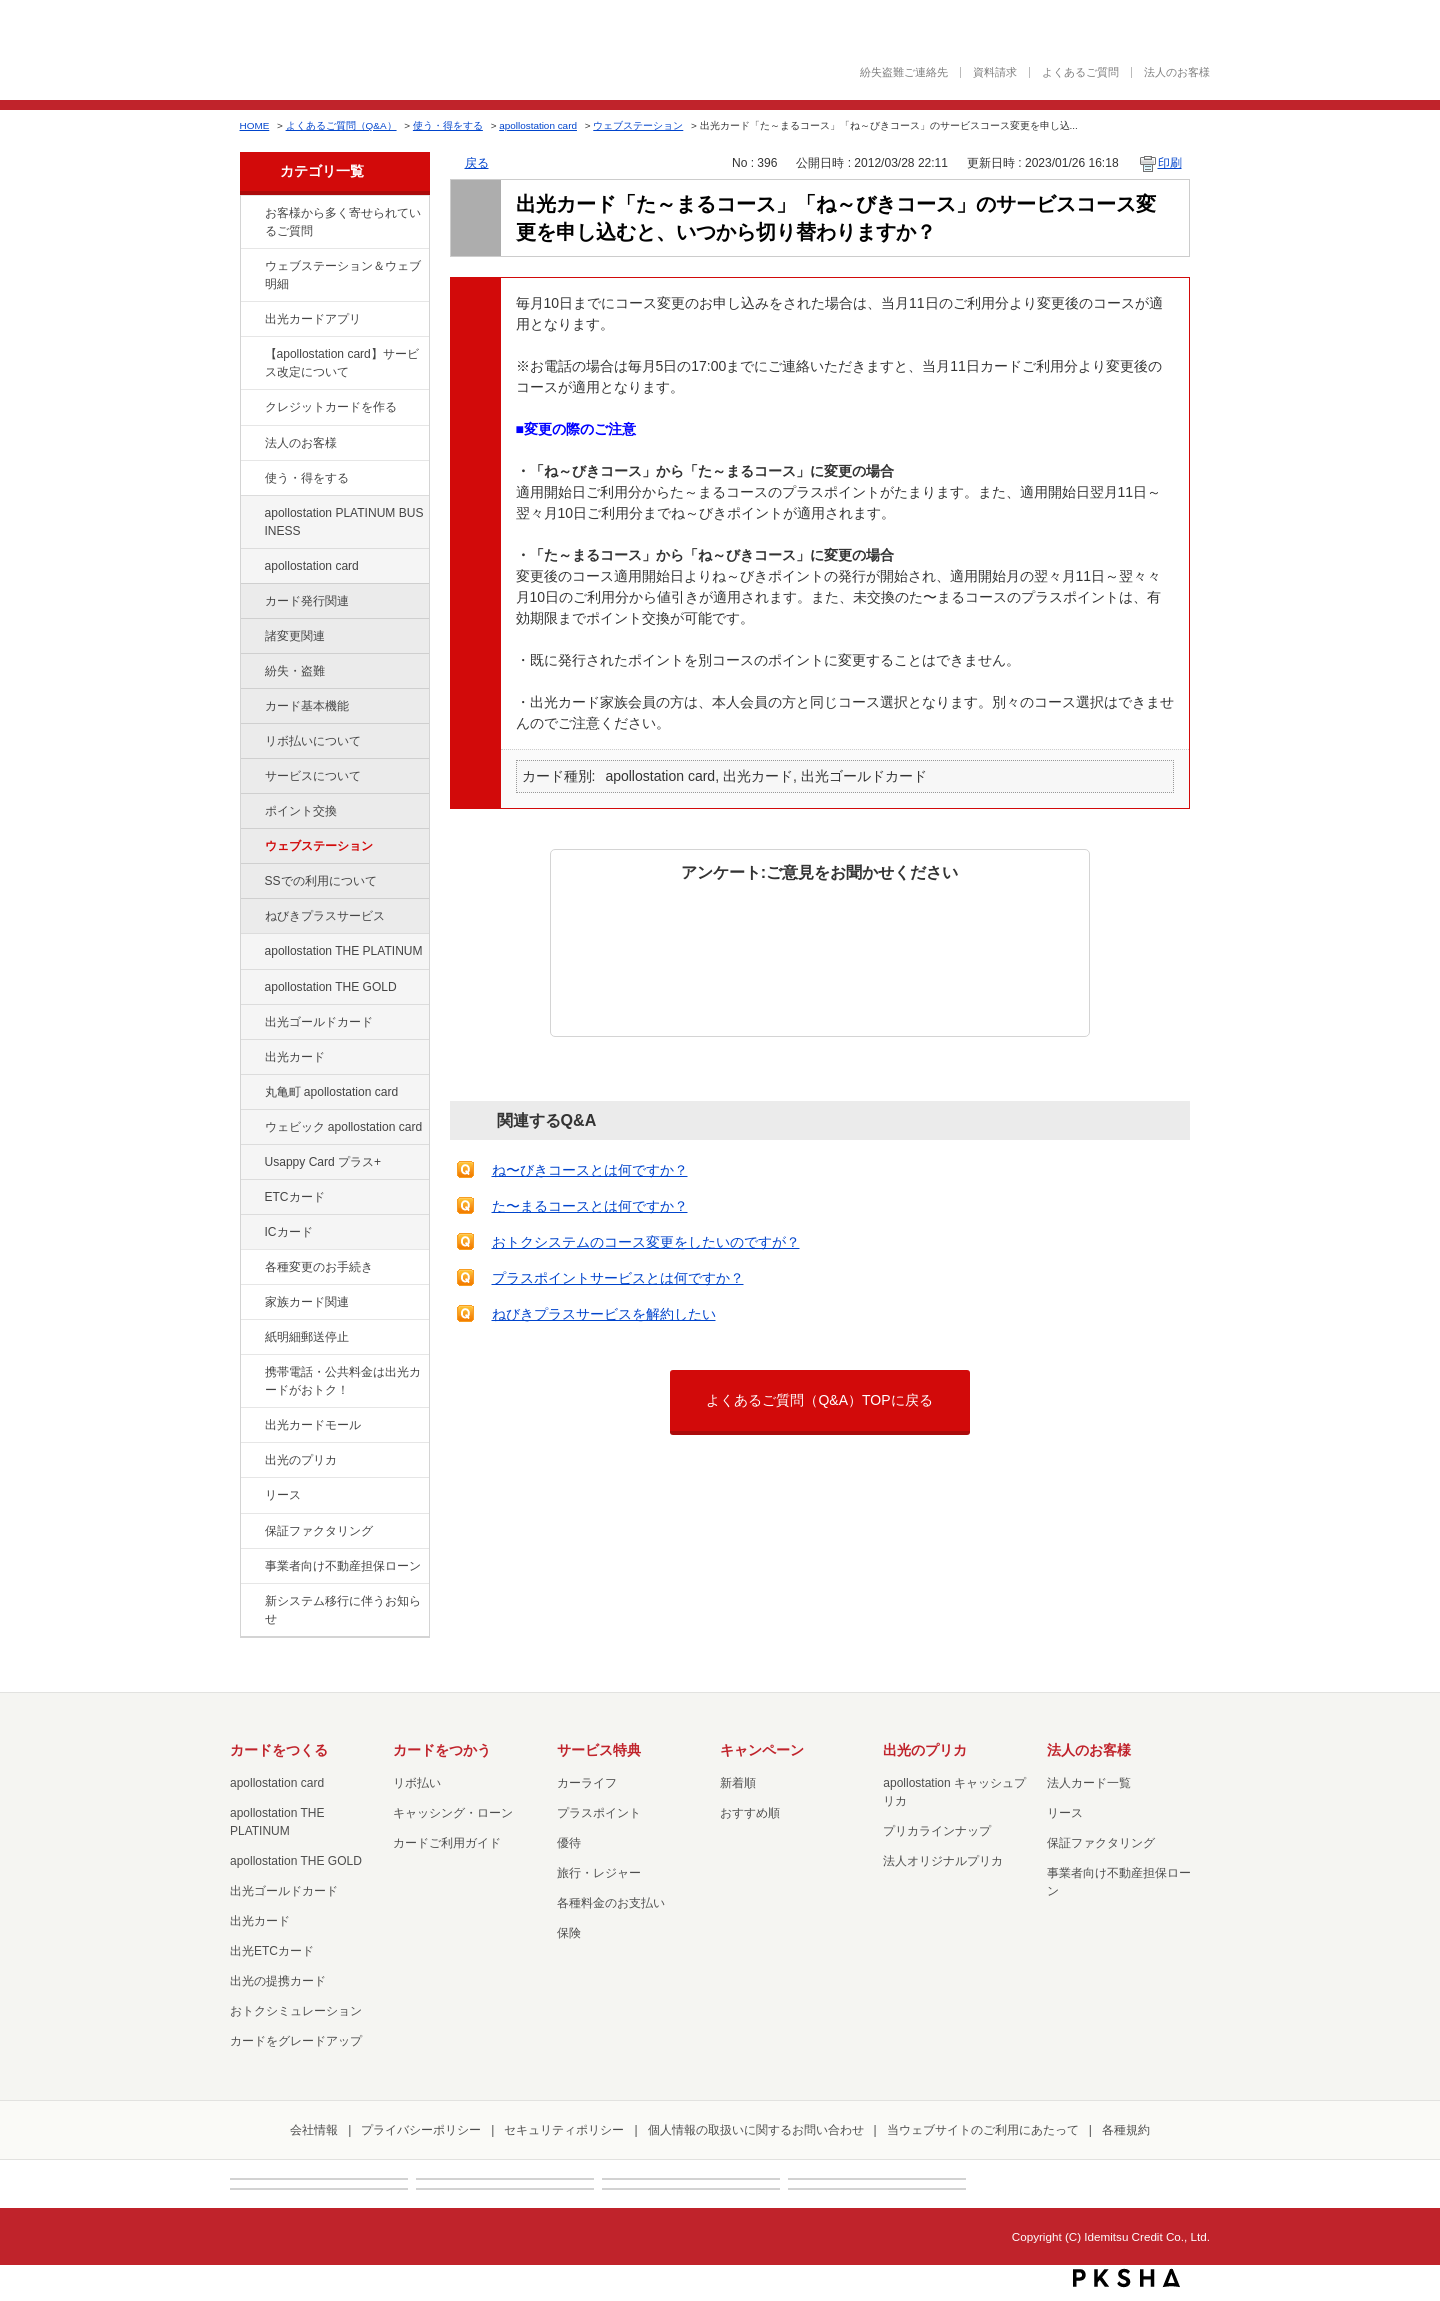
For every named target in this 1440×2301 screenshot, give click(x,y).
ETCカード (295, 1197)
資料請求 (995, 72)
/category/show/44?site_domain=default (251, 988)
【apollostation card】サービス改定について (342, 363)
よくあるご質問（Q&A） (341, 125)
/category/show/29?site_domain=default (251, 567)
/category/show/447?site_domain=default (251, 514)
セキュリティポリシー (564, 2130)
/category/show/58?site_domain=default (251, 1023)
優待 (569, 1843)
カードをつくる (279, 1750)
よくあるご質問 (1080, 72)
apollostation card (538, 125)
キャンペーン (762, 1750)
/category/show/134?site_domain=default (251, 214)
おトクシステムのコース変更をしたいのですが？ (646, 1242)
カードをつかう (442, 1750)
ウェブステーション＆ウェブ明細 (343, 275)
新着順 (738, 1783)
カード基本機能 (307, 706)
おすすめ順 (750, 1813)
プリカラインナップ (937, 1831)
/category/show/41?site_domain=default (251, 952)
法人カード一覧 (1089, 1783)
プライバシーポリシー (421, 2130)
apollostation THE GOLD (331, 987)
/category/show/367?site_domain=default (251, 1163)
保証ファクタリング (319, 1531)
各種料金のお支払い (611, 1903)
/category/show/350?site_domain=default (251, 1602)
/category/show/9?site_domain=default (251, 479)
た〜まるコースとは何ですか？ (590, 1206)
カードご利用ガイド (447, 1843)
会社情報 (314, 2130)
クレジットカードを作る (331, 407)
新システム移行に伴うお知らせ (343, 1610)
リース (283, 1495)
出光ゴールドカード (319, 1022)
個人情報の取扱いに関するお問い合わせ (756, 2130)
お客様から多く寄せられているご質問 (343, 222)
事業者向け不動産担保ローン (343, 1566)
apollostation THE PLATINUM (344, 951)
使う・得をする (448, 125)
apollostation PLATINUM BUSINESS (344, 522)
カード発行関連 (307, 601)
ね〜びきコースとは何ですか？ (590, 1170)
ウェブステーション (638, 125)
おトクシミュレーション (296, 2011)
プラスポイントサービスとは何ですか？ (618, 1278)
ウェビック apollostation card (344, 1127)
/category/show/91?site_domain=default (251, 1128)
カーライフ (587, 1783)
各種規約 (1126, 2130)
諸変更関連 (295, 636)
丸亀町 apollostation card (332, 1092)
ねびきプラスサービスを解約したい (604, 1314)
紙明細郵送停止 (307, 1337)
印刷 (1170, 163)
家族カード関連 (307, 1302)
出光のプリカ (301, 1460)
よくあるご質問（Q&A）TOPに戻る (819, 1400)
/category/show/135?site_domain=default (251, 267)
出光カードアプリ (313, 319)
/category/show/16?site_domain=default (251, 1461)
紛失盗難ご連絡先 (904, 72)
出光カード (295, 1057)
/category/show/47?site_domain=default (251, 1058)
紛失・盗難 (295, 671)
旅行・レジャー (599, 1873)
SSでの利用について (321, 881)
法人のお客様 (1177, 72)
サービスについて (313, 776)
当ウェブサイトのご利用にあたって (983, 2130)
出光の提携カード (278, 1981)
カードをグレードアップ (296, 2041)
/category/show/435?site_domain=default (251, 320)
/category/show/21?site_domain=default (251, 444)
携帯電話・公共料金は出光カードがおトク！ (343, 1381)
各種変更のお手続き (319, 1267)
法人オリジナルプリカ (943, 1861)
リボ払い (417, 1783)
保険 (569, 1933)
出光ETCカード (272, 1951)
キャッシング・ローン (453, 1813)
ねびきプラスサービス (325, 916)
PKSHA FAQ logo (1126, 2278)
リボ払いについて (313, 741)
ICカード (289, 1232)
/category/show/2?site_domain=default (251, 408)
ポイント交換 (301, 811)
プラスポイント (599, 1813)
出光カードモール (313, 1425)
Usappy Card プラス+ (323, 1162)
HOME (255, 125)
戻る (477, 163)
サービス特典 (599, 1750)
